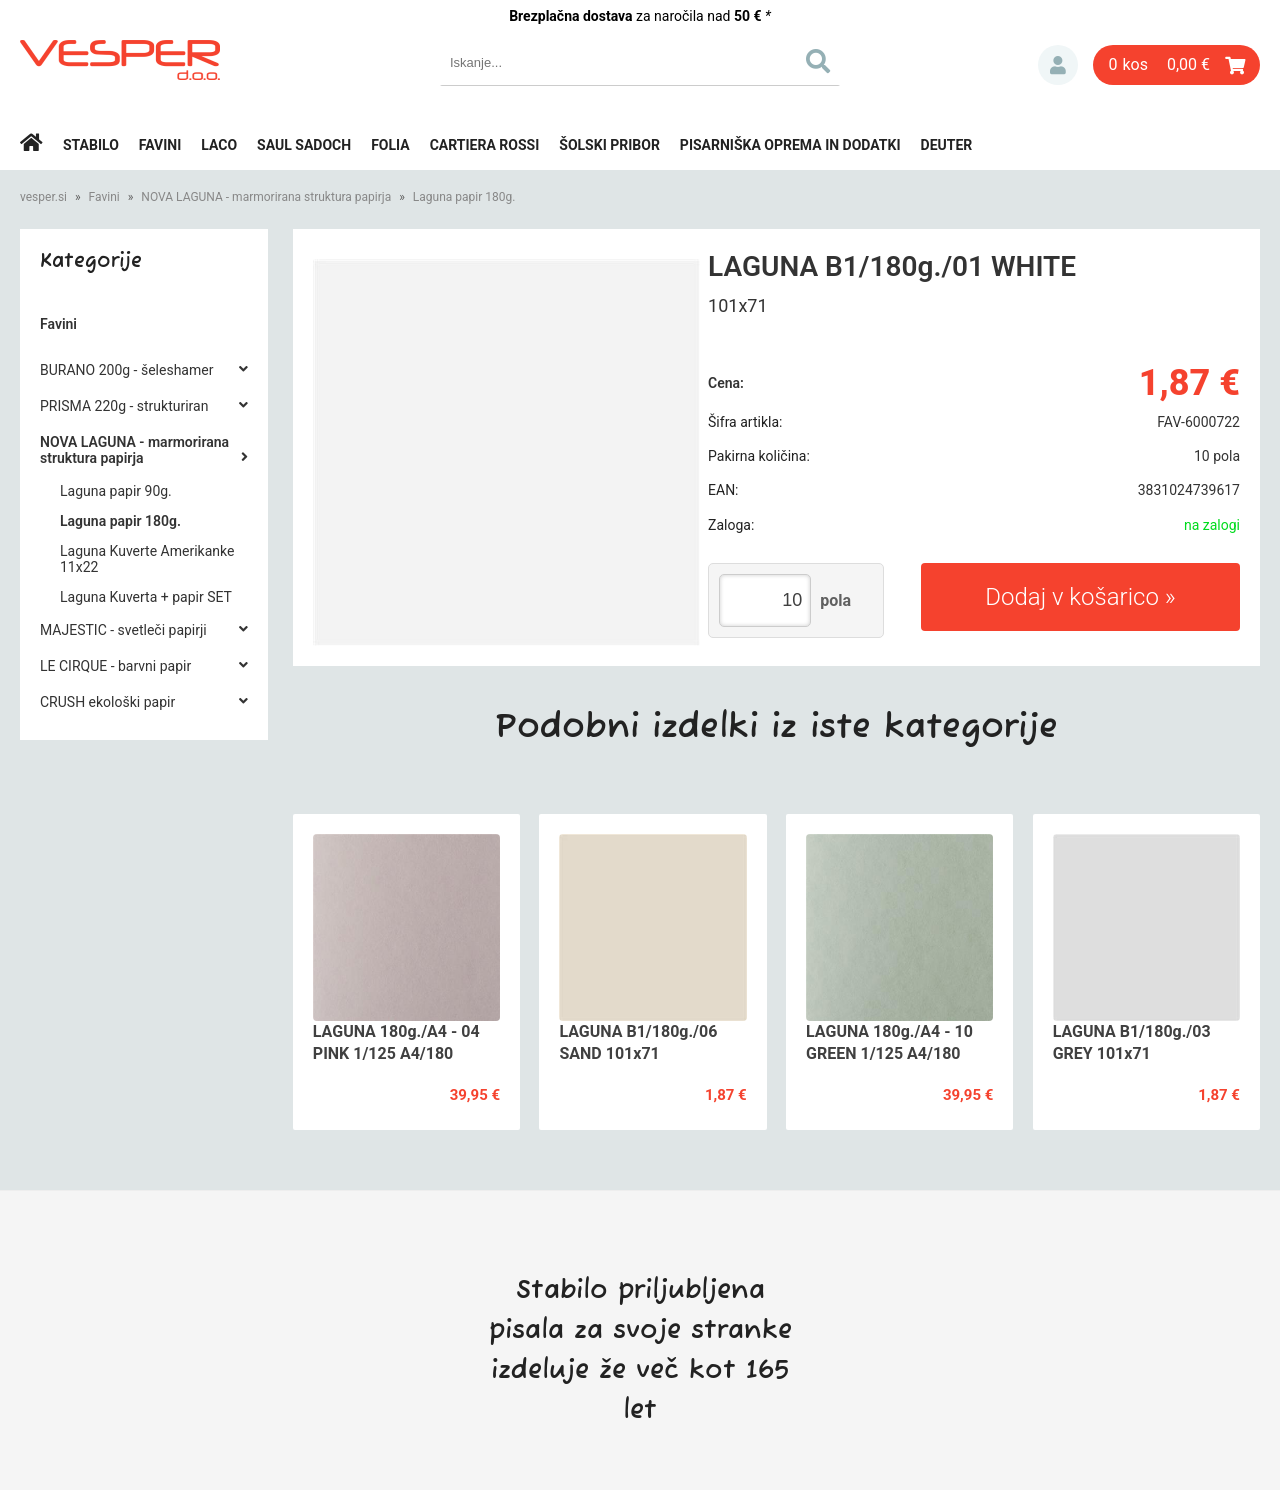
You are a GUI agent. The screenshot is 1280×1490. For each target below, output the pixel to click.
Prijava (1058, 65)
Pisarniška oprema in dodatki (790, 145)
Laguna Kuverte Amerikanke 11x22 (147, 559)
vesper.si (43, 197)
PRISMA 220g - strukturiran (124, 406)
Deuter (947, 145)
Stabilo (91, 145)
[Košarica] (1176, 65)
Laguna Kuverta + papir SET (146, 597)
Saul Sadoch (304, 145)
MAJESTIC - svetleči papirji (123, 630)
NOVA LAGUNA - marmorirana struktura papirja (266, 197)
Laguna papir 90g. (116, 491)
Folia (390, 145)
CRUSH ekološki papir (107, 702)
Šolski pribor (609, 145)
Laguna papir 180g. (464, 197)
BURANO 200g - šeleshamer (126, 370)
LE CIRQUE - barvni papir (115, 666)
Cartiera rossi (485, 145)
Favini (160, 145)
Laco (219, 145)
